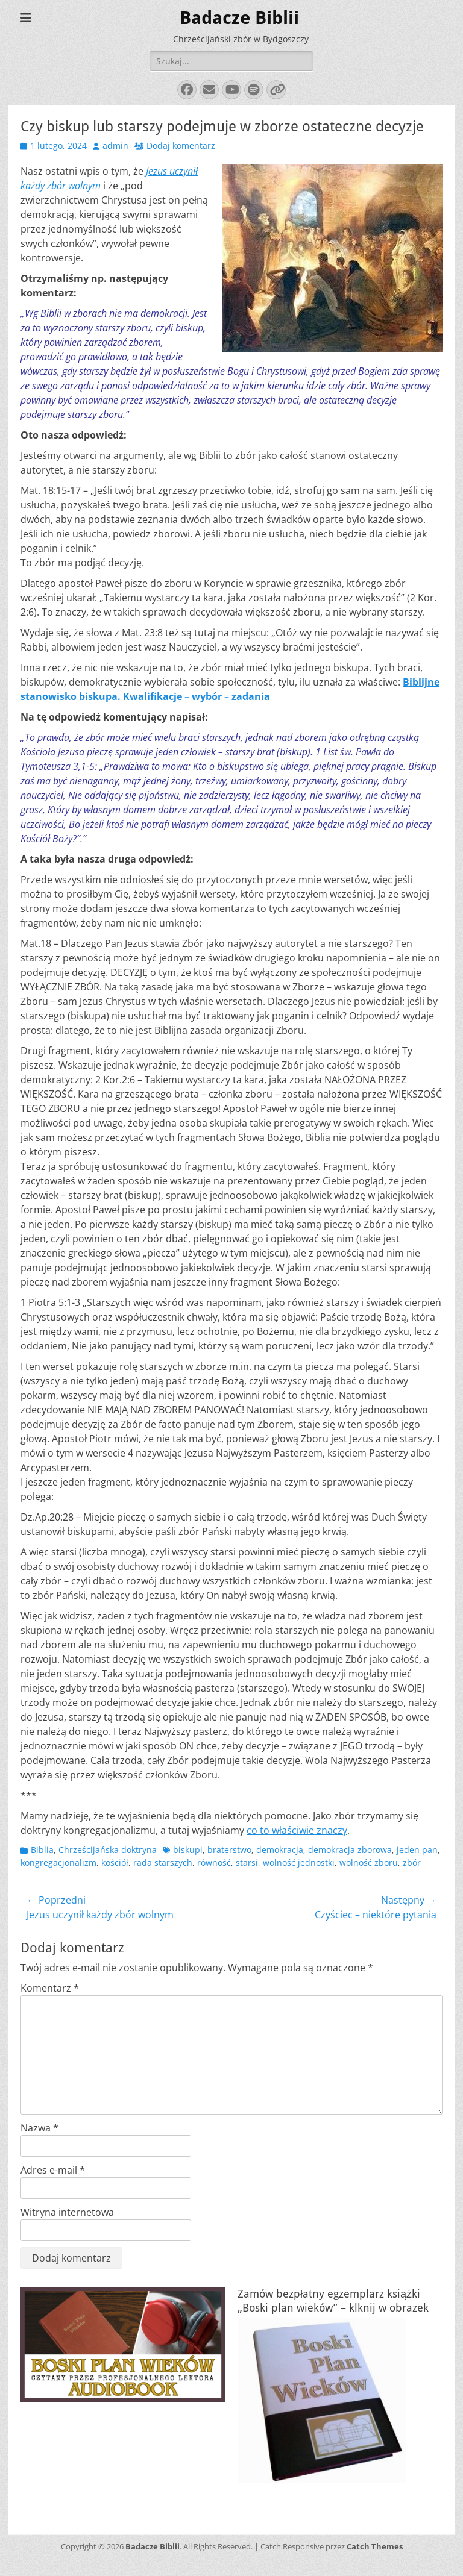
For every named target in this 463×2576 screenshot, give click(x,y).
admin (115, 145)
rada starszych (162, 1862)
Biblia (42, 1849)
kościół (114, 1862)
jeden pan (417, 1849)
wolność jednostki (299, 1862)
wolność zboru (368, 1862)
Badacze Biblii (239, 17)
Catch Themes (375, 2546)
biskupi (188, 1849)
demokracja (279, 1849)
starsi (247, 1862)
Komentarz (49, 1988)
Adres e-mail (52, 2170)
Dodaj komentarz (180, 145)
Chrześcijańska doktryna (107, 1849)
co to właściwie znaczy (297, 1830)
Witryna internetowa (67, 2212)
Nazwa (39, 2127)
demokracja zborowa (350, 1849)
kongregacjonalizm (58, 1862)
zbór (412, 1862)
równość (214, 1862)
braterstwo (229, 1849)
